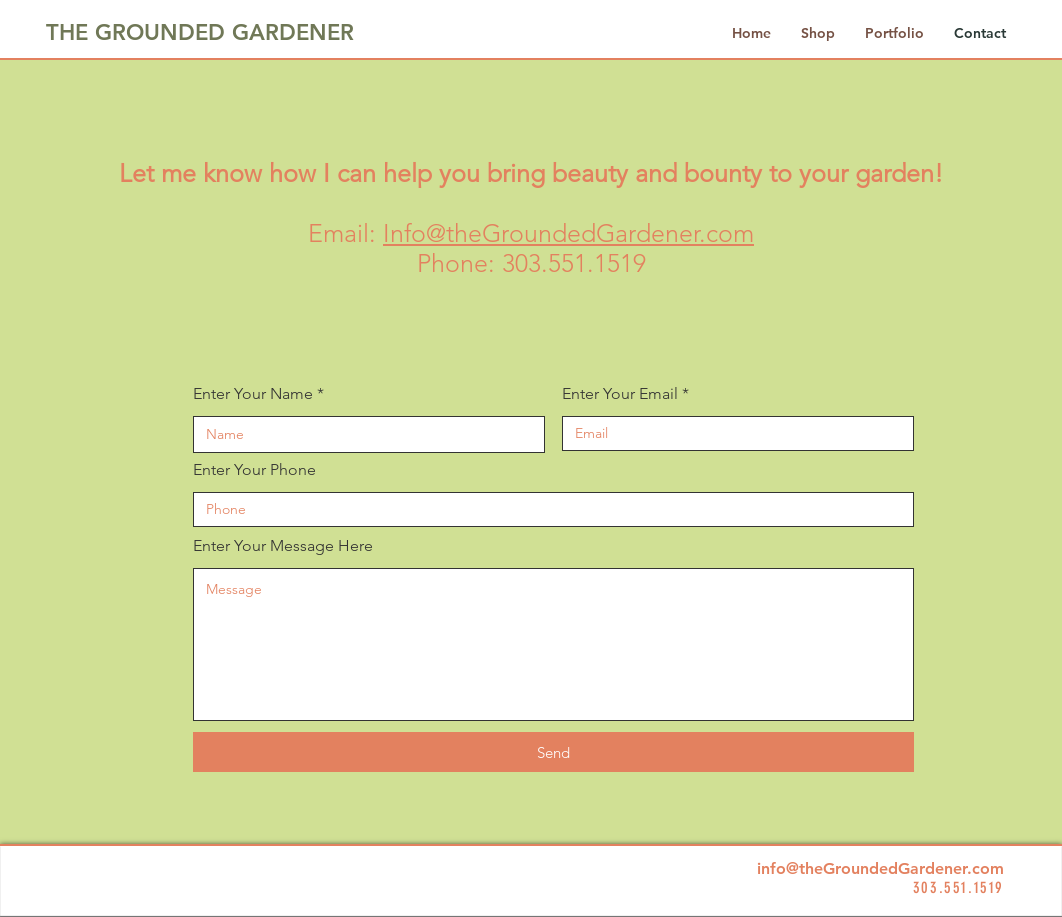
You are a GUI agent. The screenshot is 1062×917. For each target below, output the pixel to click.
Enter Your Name (253, 394)
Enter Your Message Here (283, 546)
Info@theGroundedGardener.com (568, 233)
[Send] (553, 752)
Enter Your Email (620, 394)
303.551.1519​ (574, 263)
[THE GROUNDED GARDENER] (201, 33)
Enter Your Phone (254, 470)
